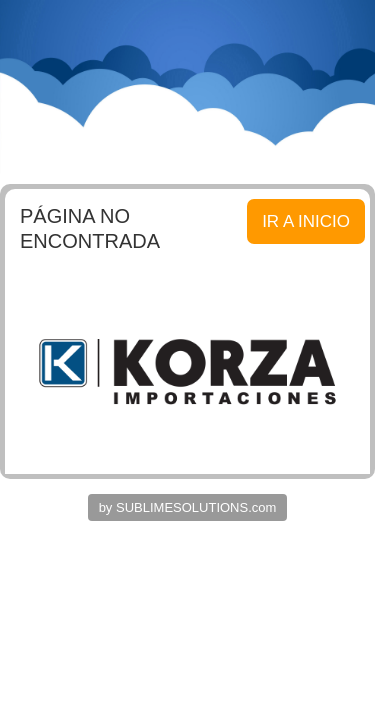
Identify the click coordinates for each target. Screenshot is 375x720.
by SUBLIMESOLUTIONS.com (188, 507)
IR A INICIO (306, 221)
